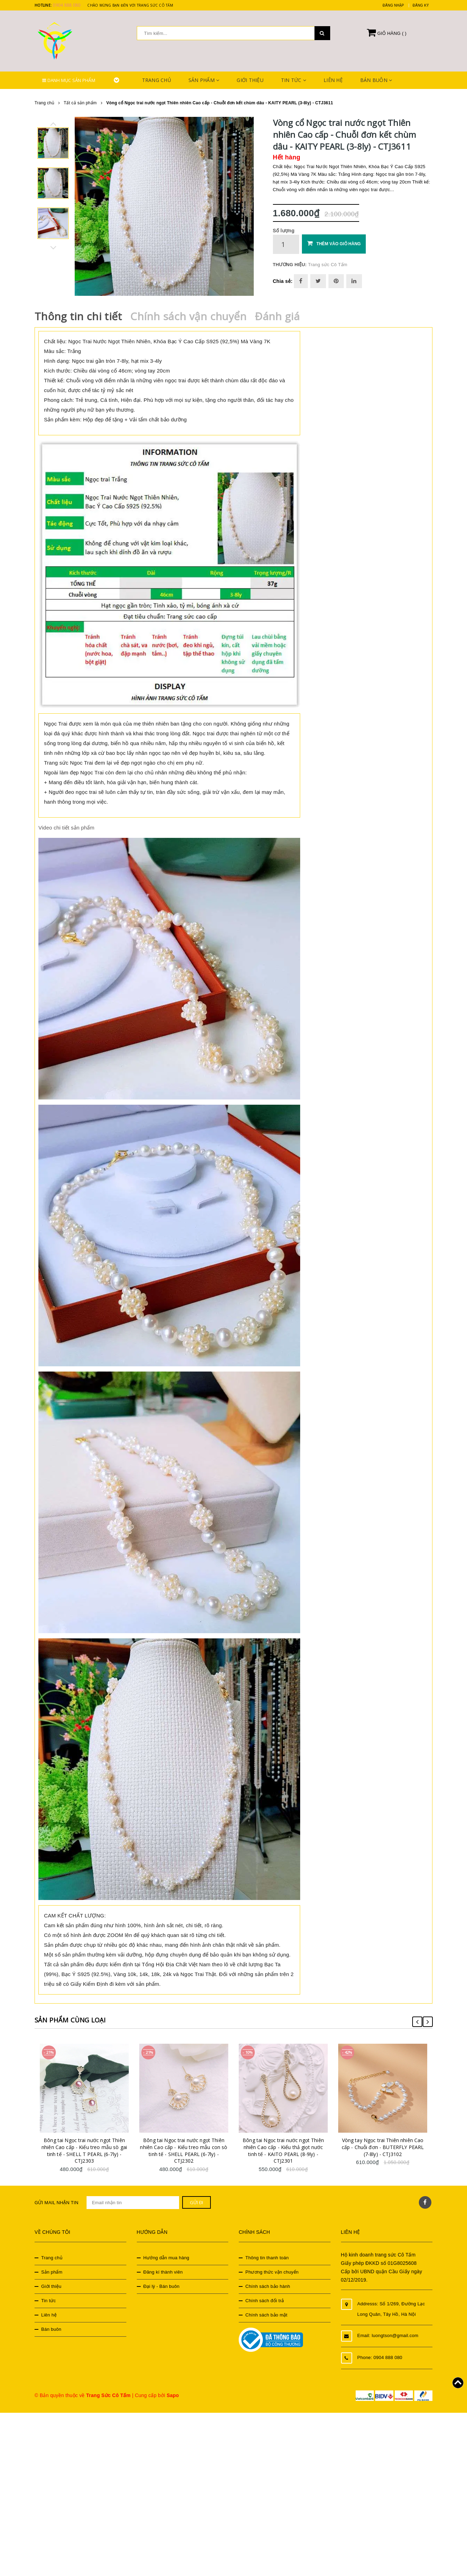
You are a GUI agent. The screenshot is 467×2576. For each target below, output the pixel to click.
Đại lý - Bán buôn (161, 2282)
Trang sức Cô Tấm (327, 264)
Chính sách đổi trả (264, 2296)
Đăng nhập (393, 5)
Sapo (172, 2391)
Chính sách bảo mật (266, 2311)
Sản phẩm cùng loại (76, 2015)
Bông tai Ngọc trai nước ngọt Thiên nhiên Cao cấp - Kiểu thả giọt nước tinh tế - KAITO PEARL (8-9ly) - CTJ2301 (284, 2146)
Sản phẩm (204, 80)
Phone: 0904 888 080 (379, 2353)
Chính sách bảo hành (267, 2282)
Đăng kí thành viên (163, 2268)
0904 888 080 (66, 5)
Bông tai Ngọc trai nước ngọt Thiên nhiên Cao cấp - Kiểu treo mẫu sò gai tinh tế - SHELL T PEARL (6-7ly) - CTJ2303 (85, 2146)
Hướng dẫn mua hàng (166, 2253)
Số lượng (284, 230)
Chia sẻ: (283, 281)
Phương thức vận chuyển (271, 2268)
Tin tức (293, 80)
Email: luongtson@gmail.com (387, 2331)
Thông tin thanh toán (267, 2253)
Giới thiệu (250, 80)
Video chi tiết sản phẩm (66, 823)
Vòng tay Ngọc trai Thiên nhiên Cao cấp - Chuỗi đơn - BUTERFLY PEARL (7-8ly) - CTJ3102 (384, 2143)
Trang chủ (156, 80)
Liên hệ (333, 80)
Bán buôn (376, 80)
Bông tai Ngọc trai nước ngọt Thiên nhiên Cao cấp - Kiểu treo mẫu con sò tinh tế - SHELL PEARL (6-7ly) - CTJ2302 (184, 2146)
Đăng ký (421, 5)
